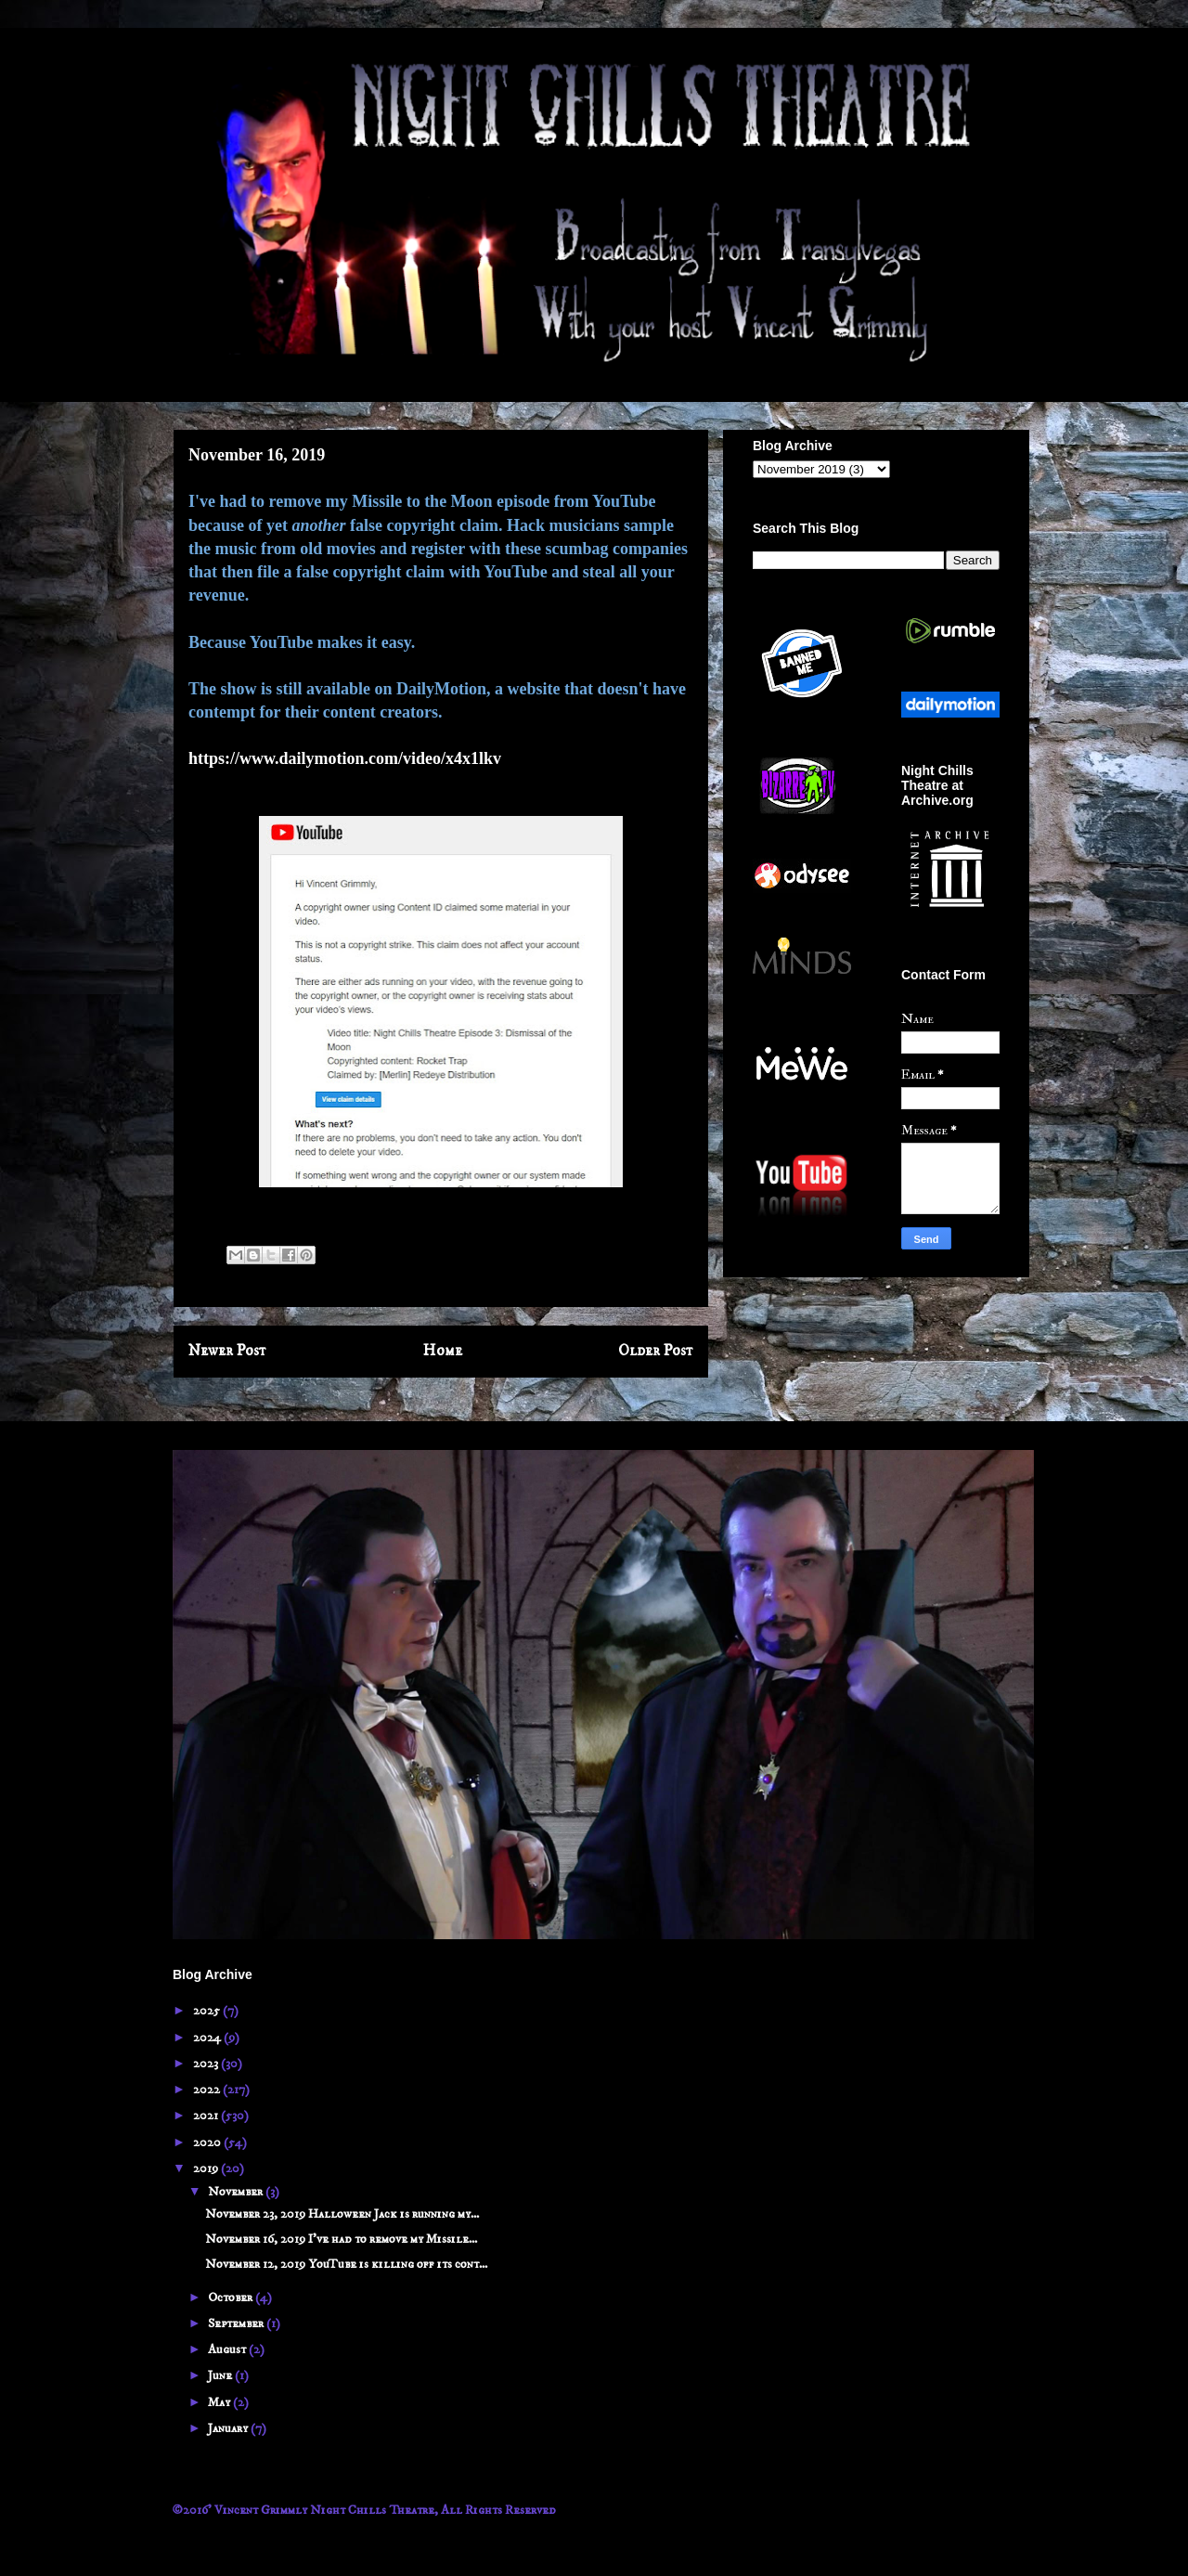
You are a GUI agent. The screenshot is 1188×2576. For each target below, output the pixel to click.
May (220, 2402)
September (237, 2323)
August (228, 2349)
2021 (207, 2115)
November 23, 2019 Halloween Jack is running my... (342, 2214)
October (231, 2297)
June (221, 2375)
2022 (208, 2089)
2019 (207, 2168)
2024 (208, 2037)
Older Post (655, 1351)
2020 (208, 2142)
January (229, 2428)
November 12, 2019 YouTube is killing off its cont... (346, 2264)
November (236, 2191)
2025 (208, 2010)
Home (442, 1351)
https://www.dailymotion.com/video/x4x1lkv (344, 758)
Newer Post (227, 1351)
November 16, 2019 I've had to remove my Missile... (341, 2239)
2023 (207, 2063)
